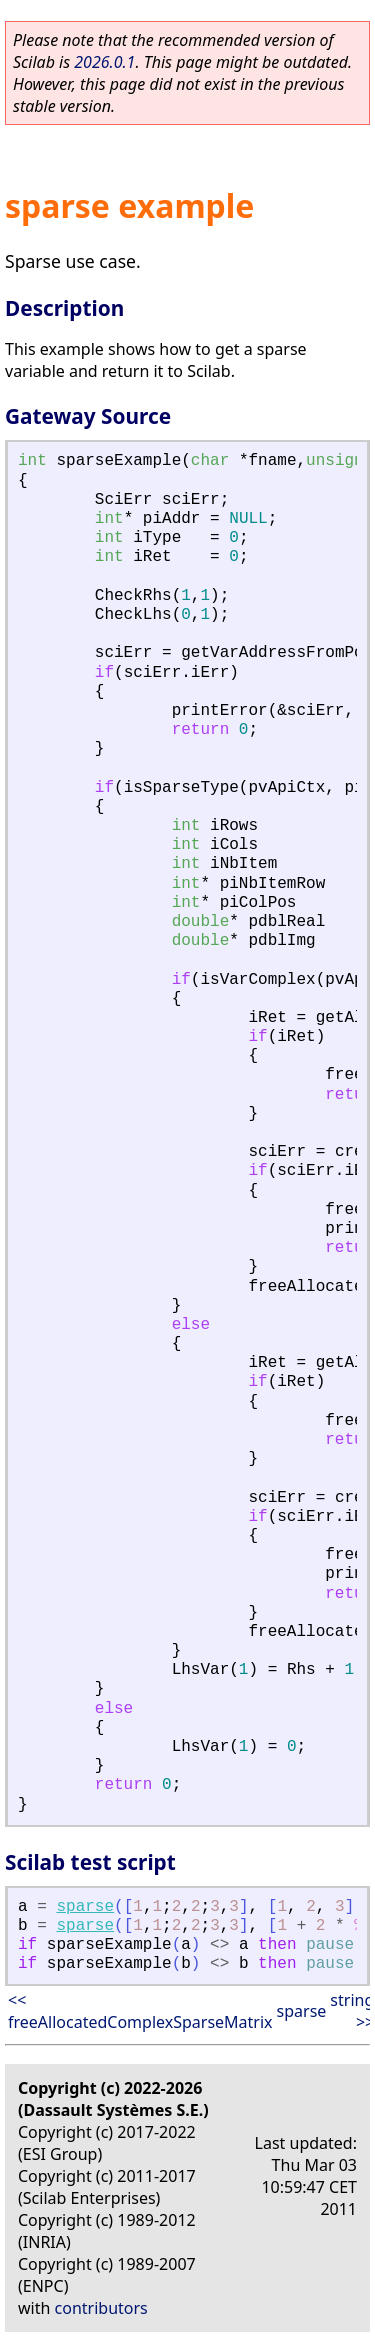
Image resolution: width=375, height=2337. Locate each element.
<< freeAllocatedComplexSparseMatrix (140, 2011)
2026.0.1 (104, 62)
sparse (85, 1907)
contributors (101, 2308)
